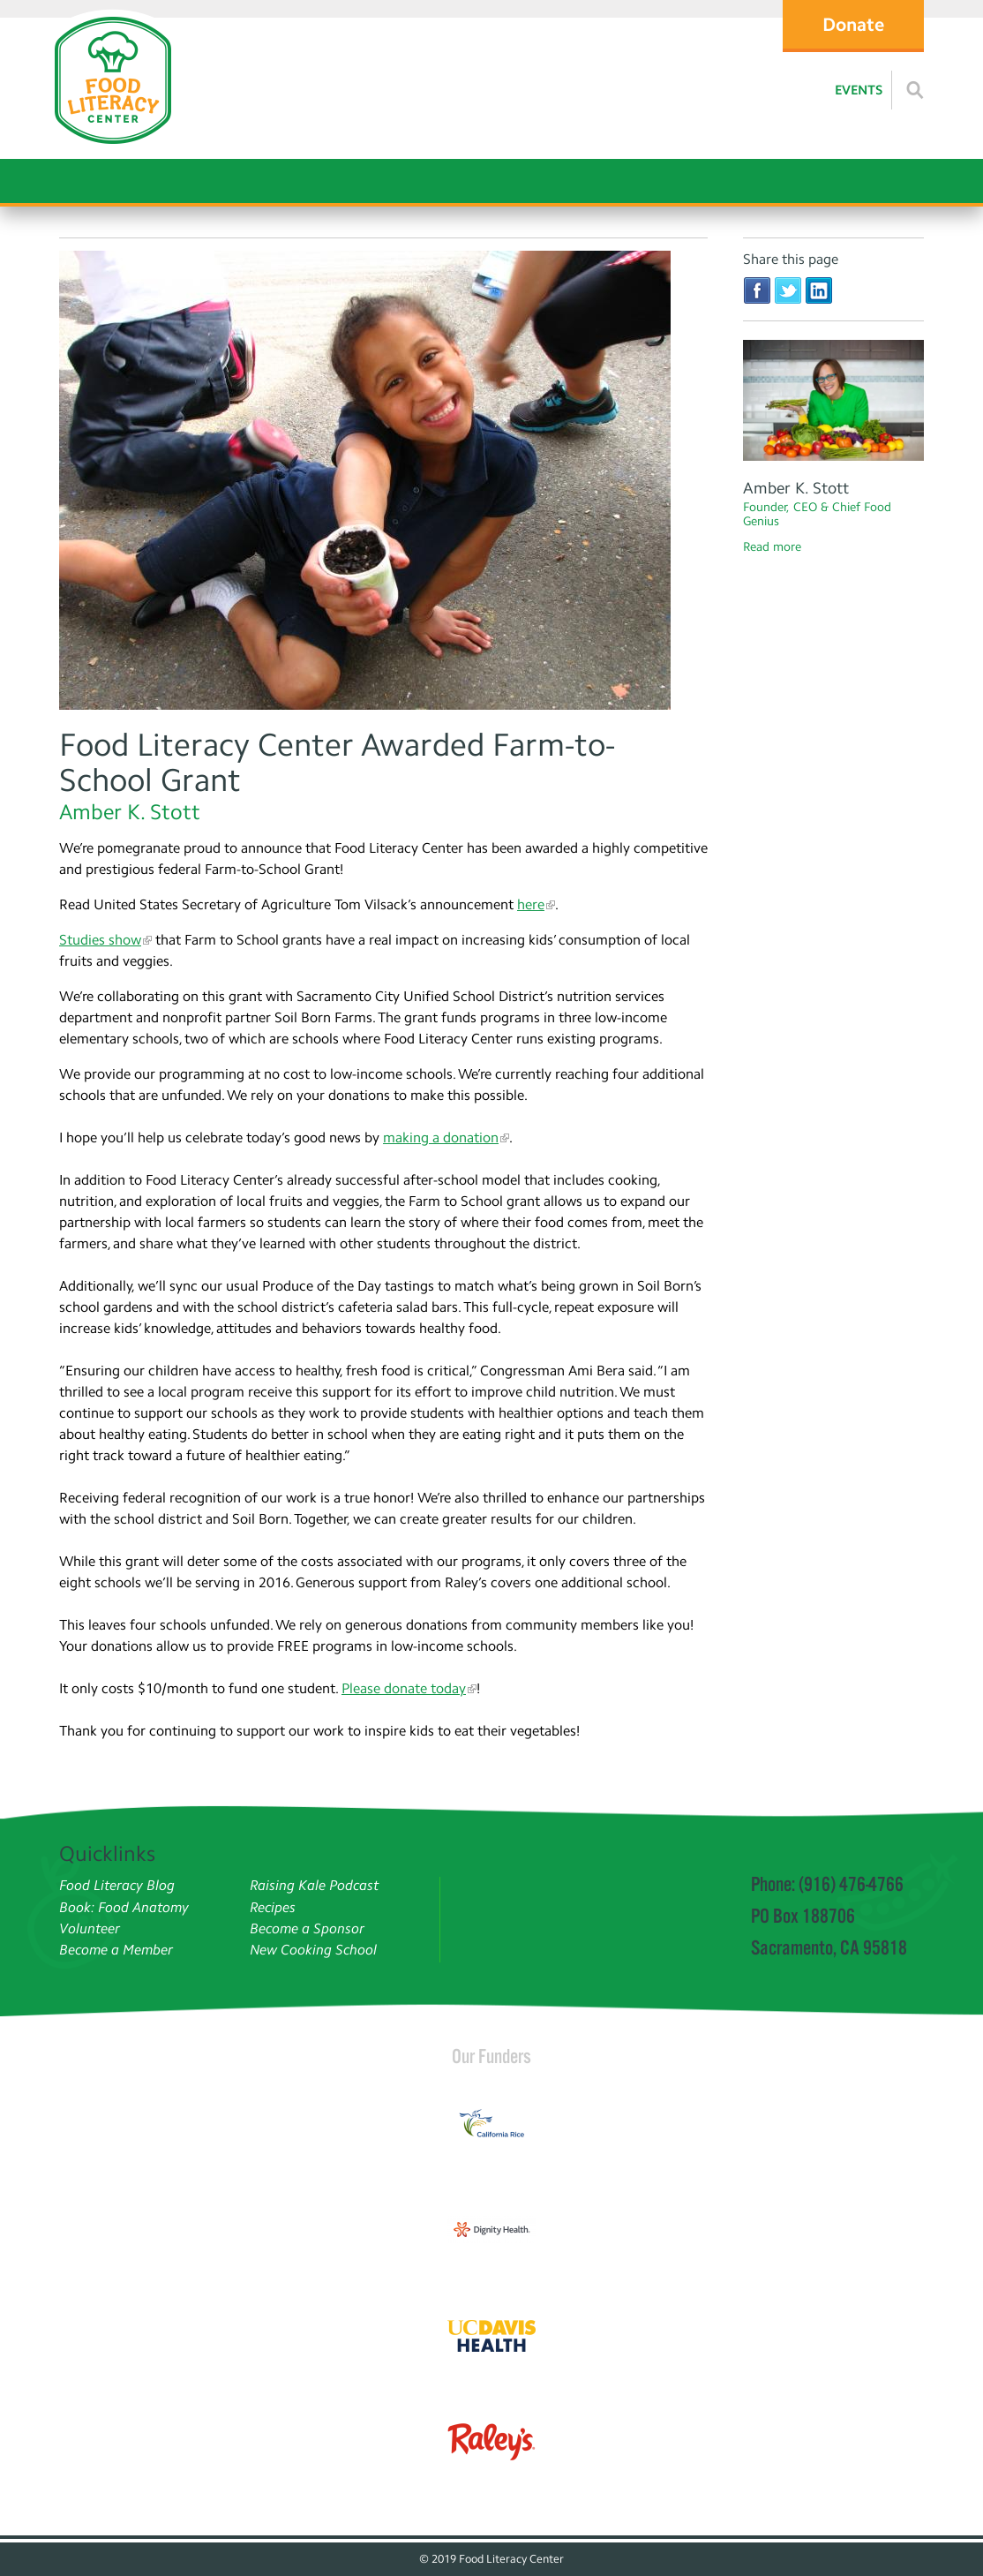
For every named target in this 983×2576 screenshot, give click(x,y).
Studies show (100, 939)
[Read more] (915, 90)
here (530, 904)
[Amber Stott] (833, 403)
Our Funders (491, 2056)
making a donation (441, 1137)
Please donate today (403, 1688)
